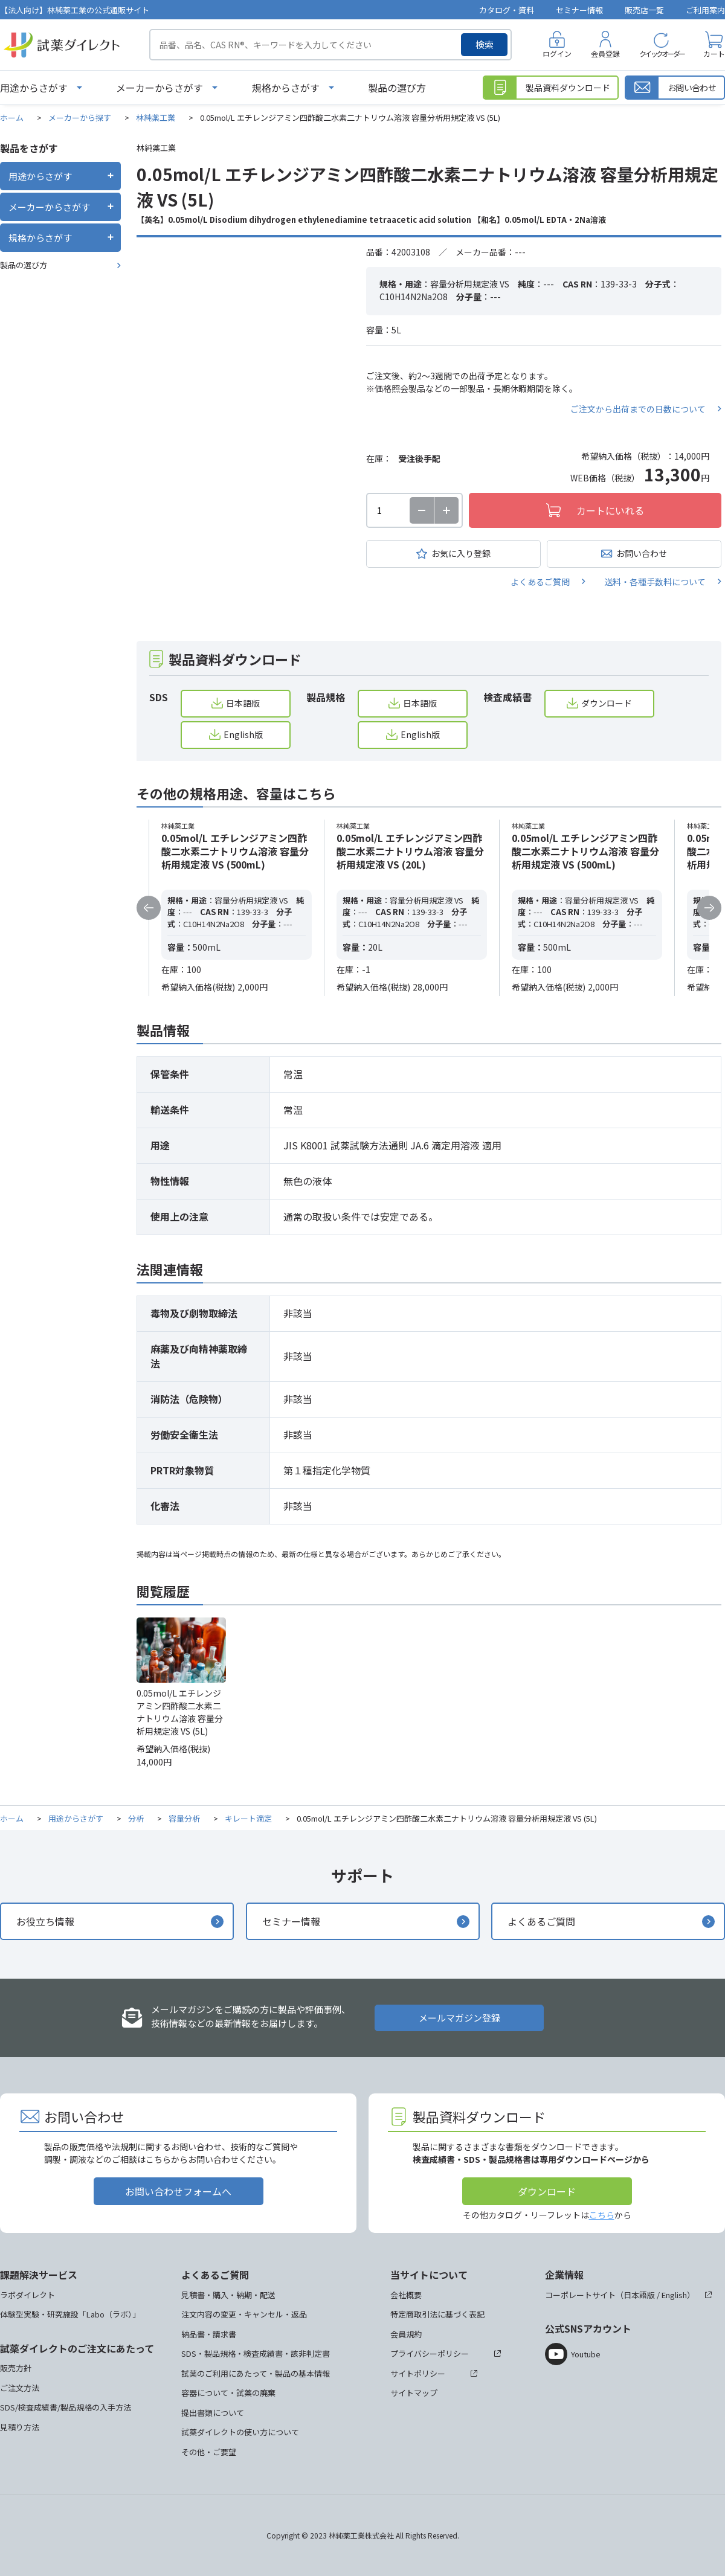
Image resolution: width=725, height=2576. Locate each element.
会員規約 (406, 2334)
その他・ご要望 (208, 2452)
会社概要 (406, 2295)
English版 (243, 734)
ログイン (557, 53)
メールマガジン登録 (459, 2017)
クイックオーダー (661, 53)
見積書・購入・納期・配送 (228, 2295)
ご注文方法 (19, 2388)
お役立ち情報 (45, 1921)
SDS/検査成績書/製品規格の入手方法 (65, 2407)
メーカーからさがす (159, 87)
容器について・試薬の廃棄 (228, 2392)
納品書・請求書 (208, 2334)
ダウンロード (606, 703)
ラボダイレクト (27, 2295)
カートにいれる (610, 510)
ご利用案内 (705, 10)
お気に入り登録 (461, 553)
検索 (484, 44)
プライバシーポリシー (429, 2353)
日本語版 (243, 703)
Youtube (586, 2354)
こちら (601, 2215)
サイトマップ (413, 2392)
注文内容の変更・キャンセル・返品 (244, 2314)
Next (709, 908)
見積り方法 (19, 2427)
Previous (149, 908)
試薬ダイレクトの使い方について (240, 2432)
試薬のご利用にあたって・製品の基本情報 (255, 2373)
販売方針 (15, 2368)
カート (714, 53)
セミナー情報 (579, 10)
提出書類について (212, 2412)
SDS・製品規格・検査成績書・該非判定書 (255, 2353)
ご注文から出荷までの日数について (638, 409)
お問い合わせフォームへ (178, 2191)
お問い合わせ (641, 553)
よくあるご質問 (540, 582)
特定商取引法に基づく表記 (437, 2314)
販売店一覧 (644, 10)
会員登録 (605, 53)
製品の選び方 (397, 87)
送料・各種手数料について (655, 582)
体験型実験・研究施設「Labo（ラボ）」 (70, 2314)
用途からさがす (34, 87)
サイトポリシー (417, 2373)
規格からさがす (286, 87)
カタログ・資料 (506, 10)
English (674, 2295)
